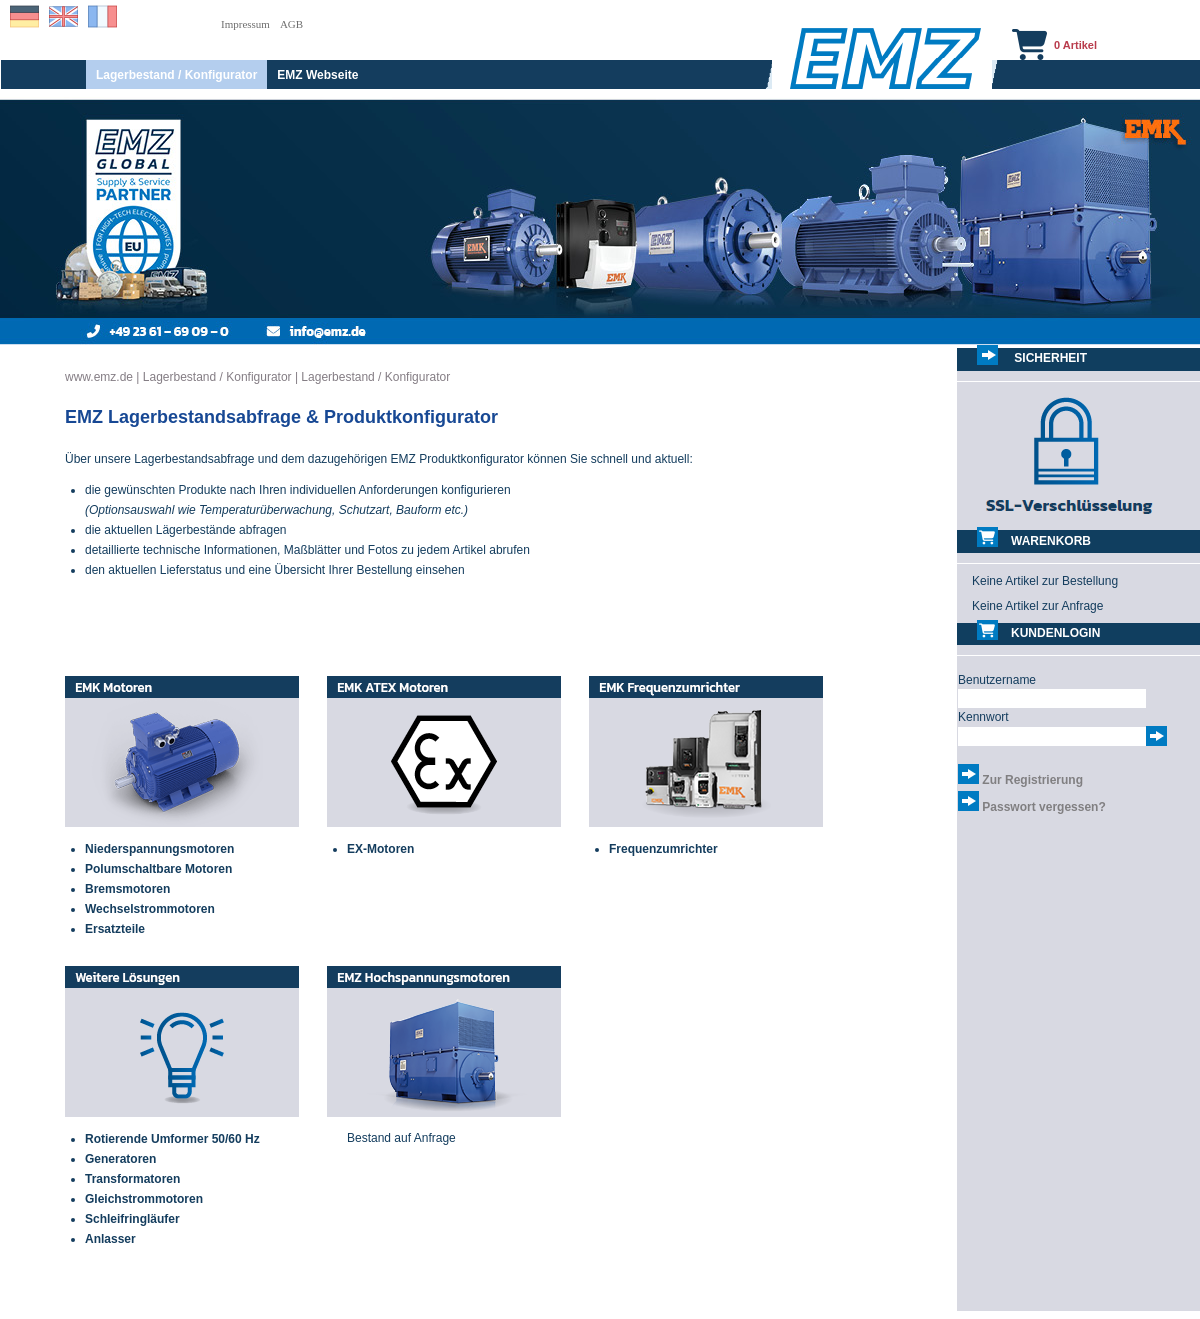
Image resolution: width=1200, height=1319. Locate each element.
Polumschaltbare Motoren (158, 869)
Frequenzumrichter (663, 849)
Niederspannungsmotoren (159, 849)
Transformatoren (132, 1179)
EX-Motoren (380, 849)
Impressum (245, 24)
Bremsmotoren (127, 889)
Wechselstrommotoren (150, 909)
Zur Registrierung (1032, 780)
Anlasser (110, 1239)
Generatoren (120, 1159)
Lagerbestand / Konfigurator (176, 75)
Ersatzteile (115, 929)
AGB (291, 24)
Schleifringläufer (132, 1219)
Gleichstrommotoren (144, 1199)
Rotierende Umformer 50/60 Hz (172, 1139)
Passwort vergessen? (1043, 807)
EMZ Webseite (317, 75)
